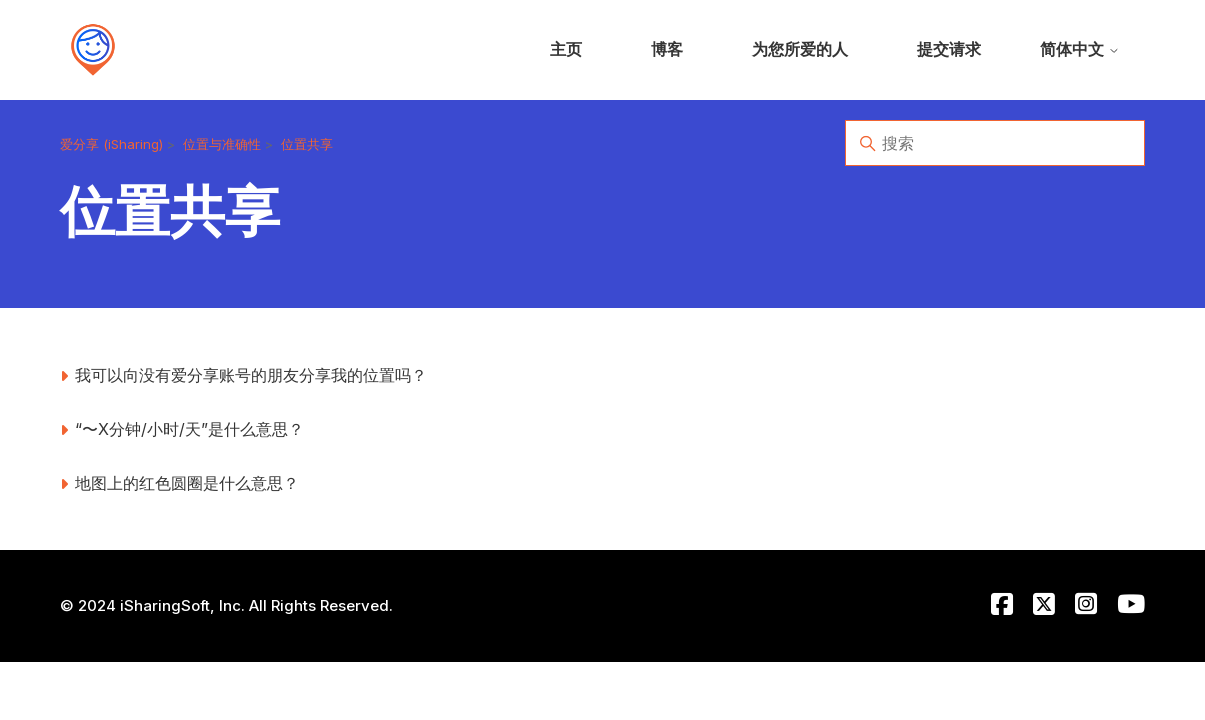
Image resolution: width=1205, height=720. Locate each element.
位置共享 (307, 144)
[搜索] (995, 143)
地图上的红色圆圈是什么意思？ (187, 483)
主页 (566, 49)
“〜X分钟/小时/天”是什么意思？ (189, 429)
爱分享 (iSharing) (111, 144)
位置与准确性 (222, 144)
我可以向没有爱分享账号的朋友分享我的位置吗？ (251, 375)
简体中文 (1080, 49)
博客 (667, 49)
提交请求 (949, 49)
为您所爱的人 (800, 49)
